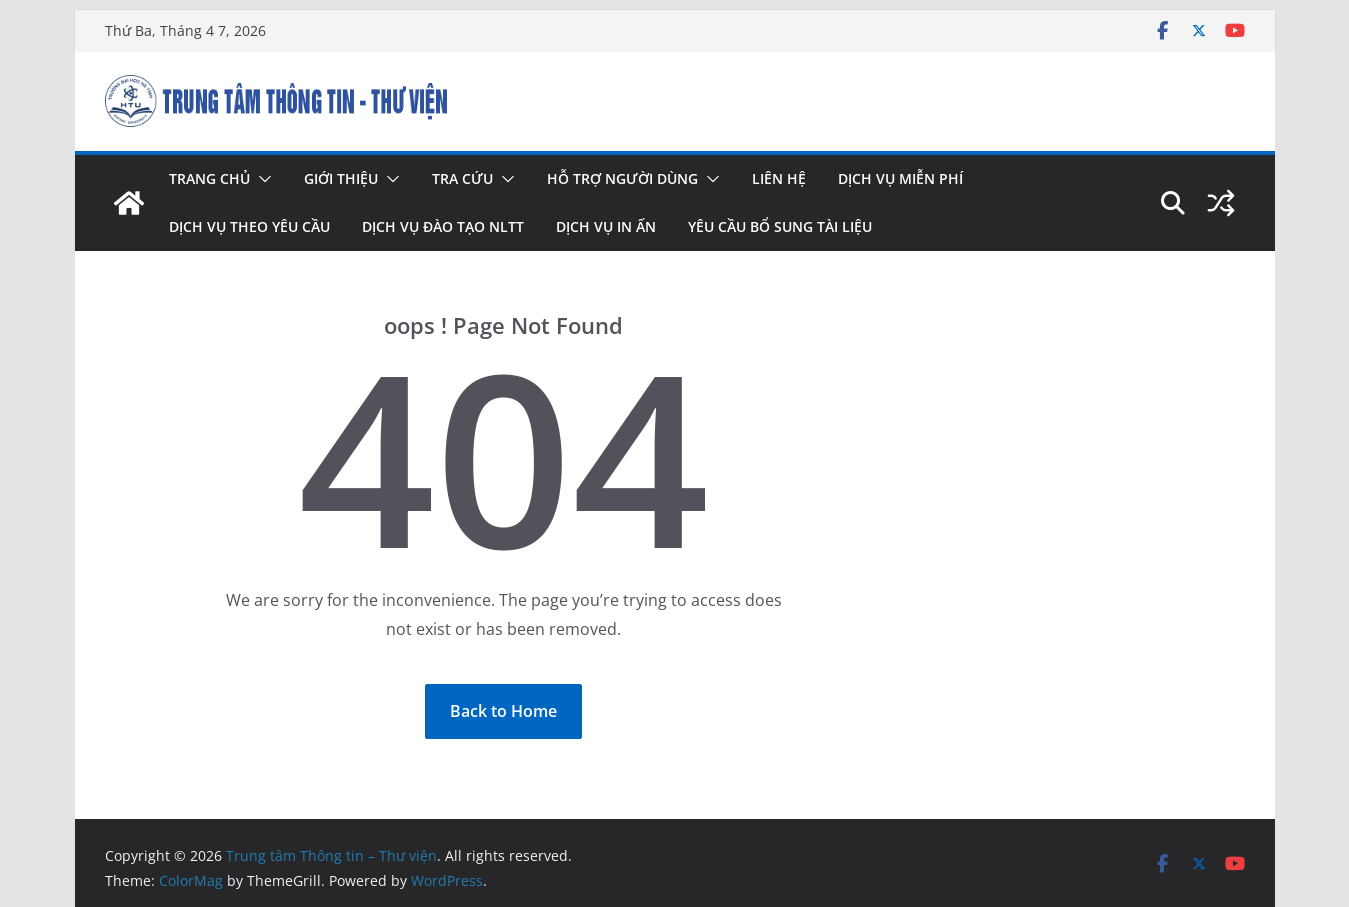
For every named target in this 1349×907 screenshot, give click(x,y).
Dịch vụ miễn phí (900, 178)
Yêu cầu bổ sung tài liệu (780, 226)
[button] (261, 179)
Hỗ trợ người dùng (622, 178)
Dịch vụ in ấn (606, 226)
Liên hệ (779, 178)
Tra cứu (462, 178)
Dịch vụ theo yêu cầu (249, 226)
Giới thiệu (341, 178)
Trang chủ (209, 178)
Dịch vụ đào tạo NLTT (443, 226)
